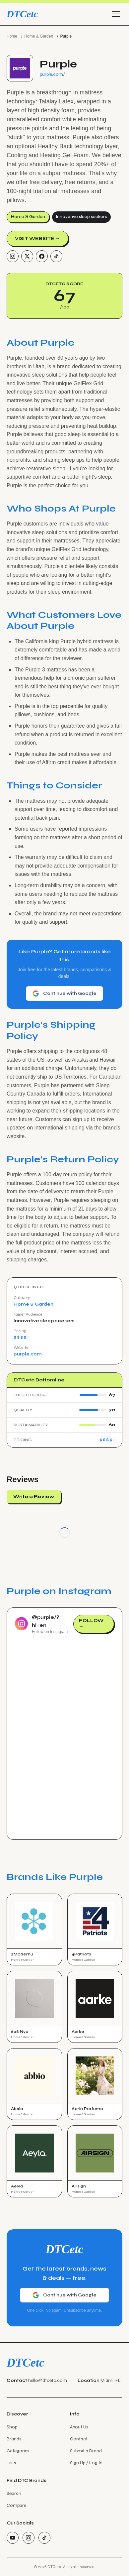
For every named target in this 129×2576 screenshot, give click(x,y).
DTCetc (22, 13)
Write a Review (33, 1496)
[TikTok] (56, 256)
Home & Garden (38, 36)
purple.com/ (52, 74)
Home (12, 36)
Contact (79, 2439)
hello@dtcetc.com (47, 2380)
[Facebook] (42, 256)
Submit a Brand (86, 2451)
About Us (79, 2427)
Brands (14, 2439)
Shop (12, 2427)
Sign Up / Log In (86, 2463)
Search (14, 2493)
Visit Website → (37, 238)
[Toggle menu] (115, 14)
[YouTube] (13, 2538)
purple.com (28, 1354)
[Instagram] (13, 256)
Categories (18, 2451)
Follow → (91, 1624)
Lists (11, 2463)
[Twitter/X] (27, 256)
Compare (16, 2505)
